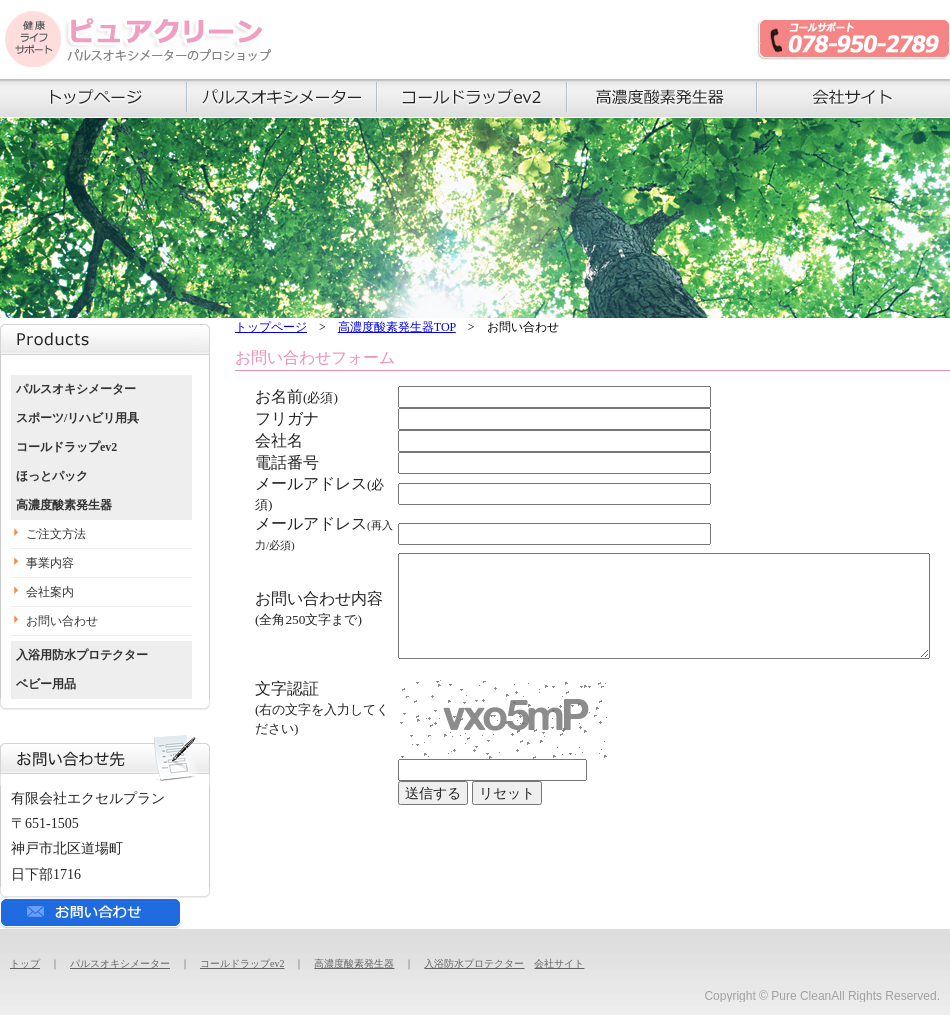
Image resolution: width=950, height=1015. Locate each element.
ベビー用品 (46, 684)
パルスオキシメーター (76, 389)
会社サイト (559, 963)
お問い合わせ (62, 621)
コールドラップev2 (66, 447)
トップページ (271, 327)
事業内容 (50, 563)
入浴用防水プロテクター (82, 655)
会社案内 (50, 592)
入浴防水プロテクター (474, 963)
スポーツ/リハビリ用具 (77, 418)
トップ (25, 963)
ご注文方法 (56, 534)
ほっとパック (52, 476)
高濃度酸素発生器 (64, 505)
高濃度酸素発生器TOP (397, 327)
